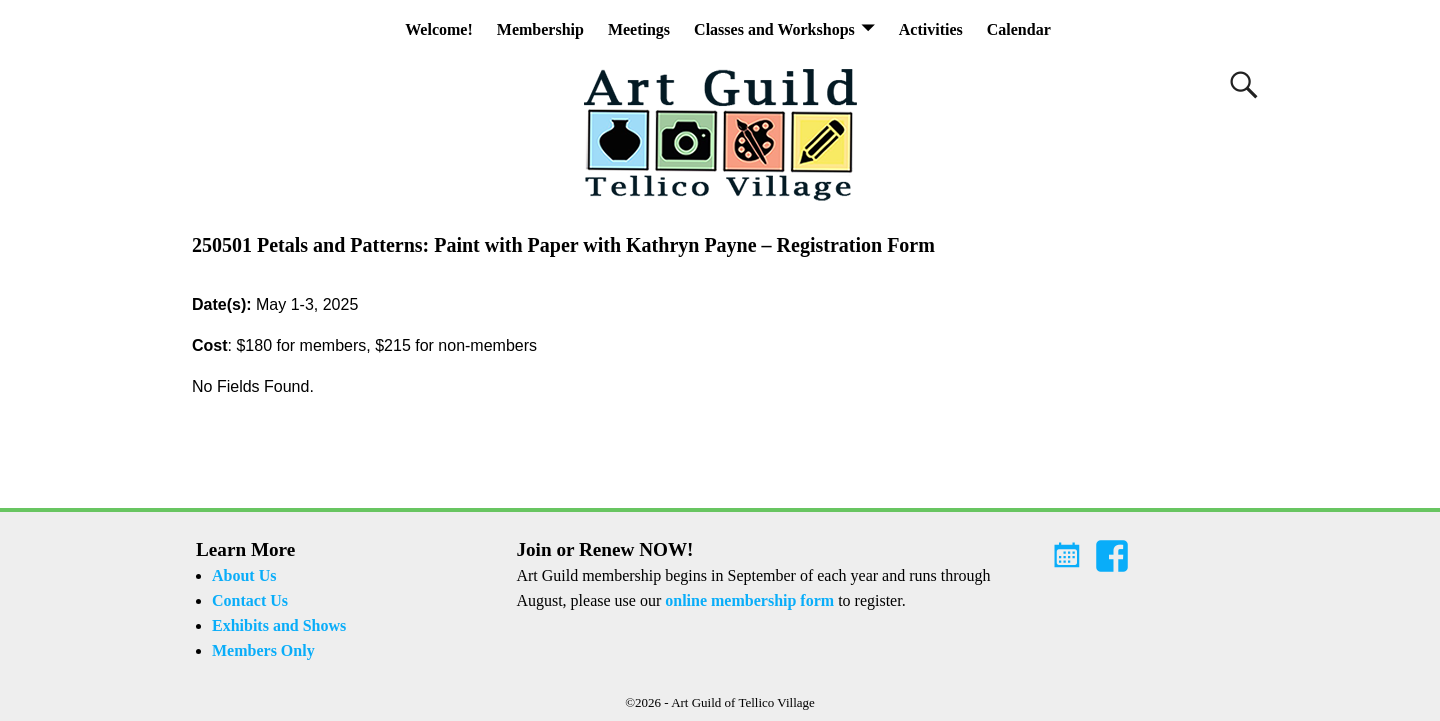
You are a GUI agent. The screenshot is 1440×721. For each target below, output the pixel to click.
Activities (931, 29)
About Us (244, 575)
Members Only (263, 650)
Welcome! (439, 29)
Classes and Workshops (774, 29)
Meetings (639, 29)
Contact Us (250, 600)
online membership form (749, 600)
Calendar (1019, 29)
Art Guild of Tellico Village (743, 702)
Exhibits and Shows (279, 625)
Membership (540, 29)
